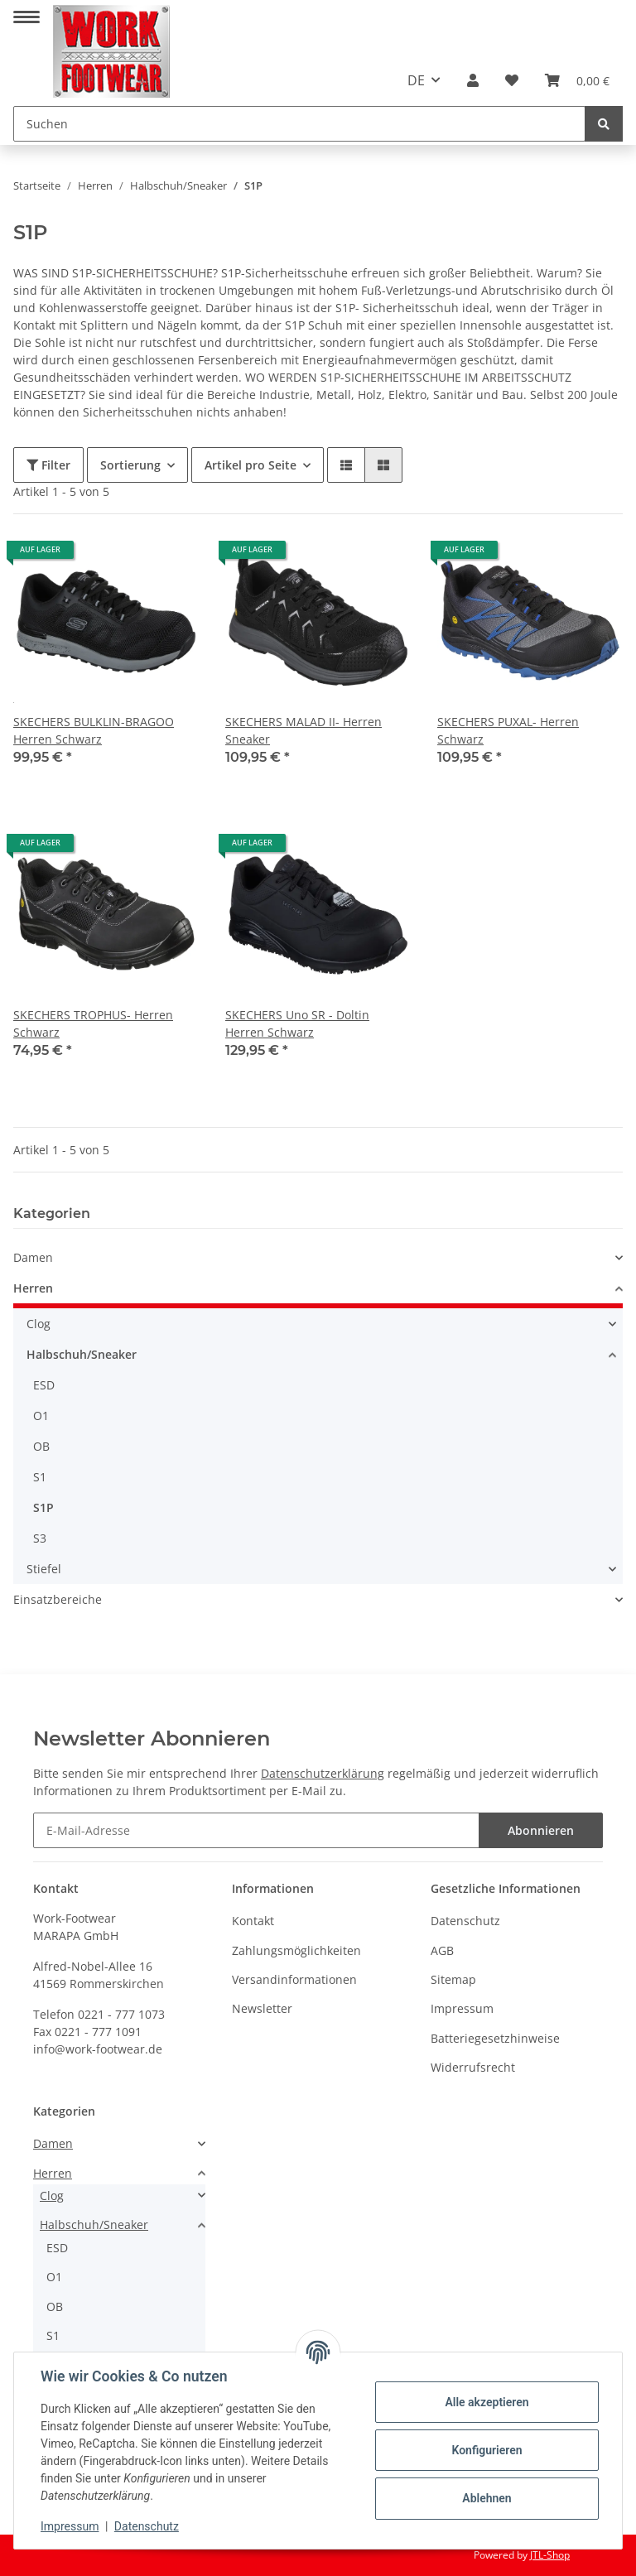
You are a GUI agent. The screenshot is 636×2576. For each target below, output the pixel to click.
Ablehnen (486, 2498)
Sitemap (453, 1979)
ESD (44, 1385)
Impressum (462, 2008)
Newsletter (262, 2008)
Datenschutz (465, 1920)
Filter (48, 465)
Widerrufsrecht (473, 2067)
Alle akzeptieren (486, 2402)
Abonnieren (541, 1830)
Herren (33, 1288)
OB (41, 1446)
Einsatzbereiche (57, 1599)
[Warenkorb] (577, 80)
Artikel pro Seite (250, 465)
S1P (43, 1507)
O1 (41, 1415)
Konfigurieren (486, 2450)
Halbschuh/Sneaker (81, 1354)
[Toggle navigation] (26, 10)
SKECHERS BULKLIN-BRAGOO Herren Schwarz (93, 730)
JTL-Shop (550, 2555)
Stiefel (43, 1569)
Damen (33, 1257)
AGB (442, 1950)
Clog (38, 1323)
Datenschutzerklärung (322, 1773)
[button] (473, 80)
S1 (39, 1477)
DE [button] (416, 80)
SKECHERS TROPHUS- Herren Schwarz (93, 1023)
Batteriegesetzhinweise (495, 2038)
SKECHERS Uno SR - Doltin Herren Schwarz (297, 1023)
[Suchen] (299, 124)
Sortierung (130, 465)
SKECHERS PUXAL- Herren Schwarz (508, 730)
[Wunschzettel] (512, 80)
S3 (39, 1538)
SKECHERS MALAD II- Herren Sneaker (303, 730)
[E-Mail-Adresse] (256, 1830)
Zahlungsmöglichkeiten (296, 1950)
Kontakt (253, 1920)
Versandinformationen (294, 1979)
